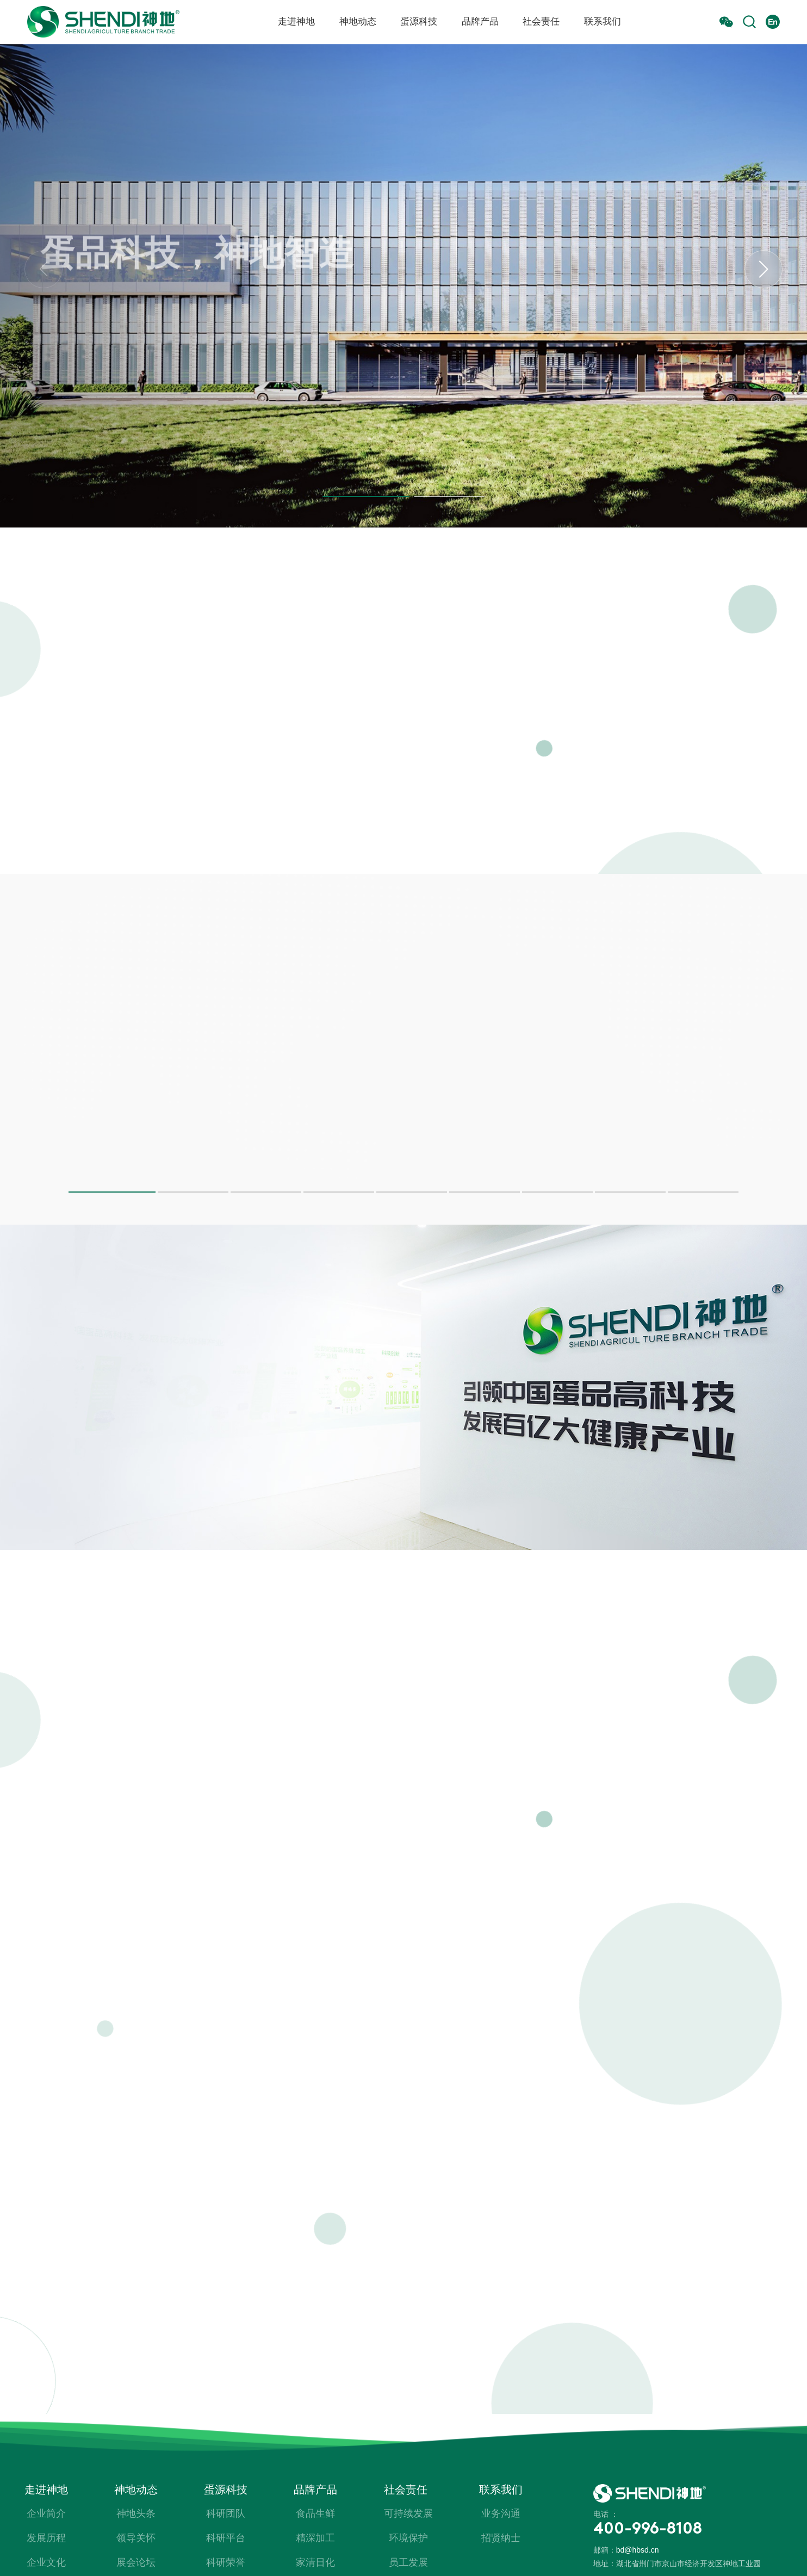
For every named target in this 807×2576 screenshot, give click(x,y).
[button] (365, 496)
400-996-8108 (647, 2529)
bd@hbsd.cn (637, 2550)
